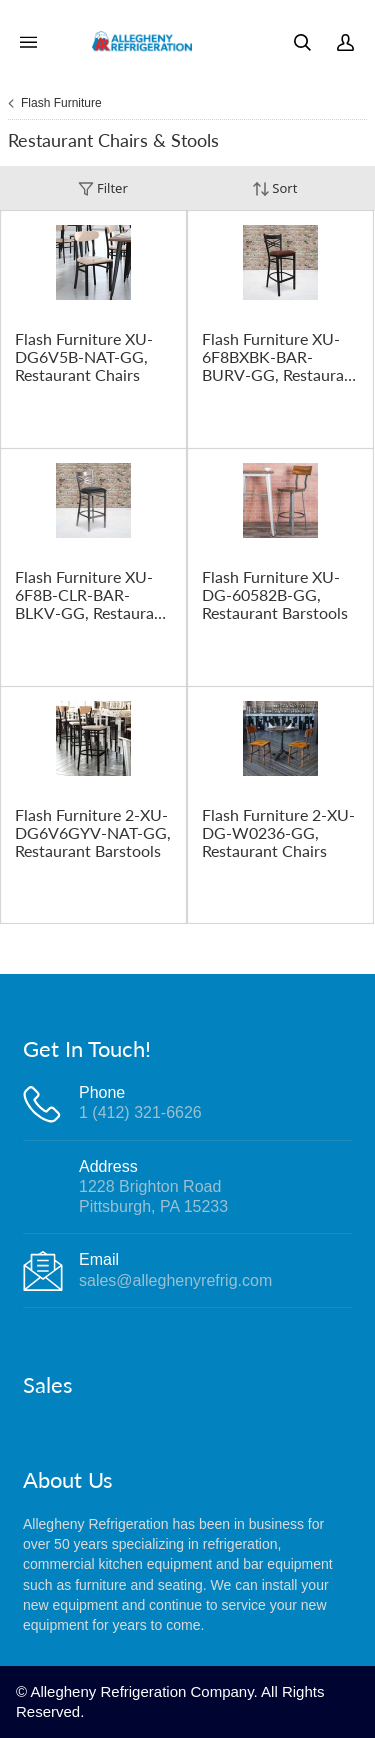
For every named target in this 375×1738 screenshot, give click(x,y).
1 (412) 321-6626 (140, 1112)
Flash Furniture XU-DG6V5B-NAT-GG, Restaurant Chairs (84, 357)
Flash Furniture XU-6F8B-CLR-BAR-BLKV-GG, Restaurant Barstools (92, 595)
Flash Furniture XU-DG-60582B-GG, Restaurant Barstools (275, 595)
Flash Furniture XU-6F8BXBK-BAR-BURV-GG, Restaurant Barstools (280, 357)
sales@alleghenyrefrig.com (175, 1280)
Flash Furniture (61, 103)
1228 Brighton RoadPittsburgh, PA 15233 (153, 1196)
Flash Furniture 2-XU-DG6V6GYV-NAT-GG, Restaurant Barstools (93, 833)
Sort (275, 188)
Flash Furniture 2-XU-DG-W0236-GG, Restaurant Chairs (278, 833)
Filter (103, 188)
